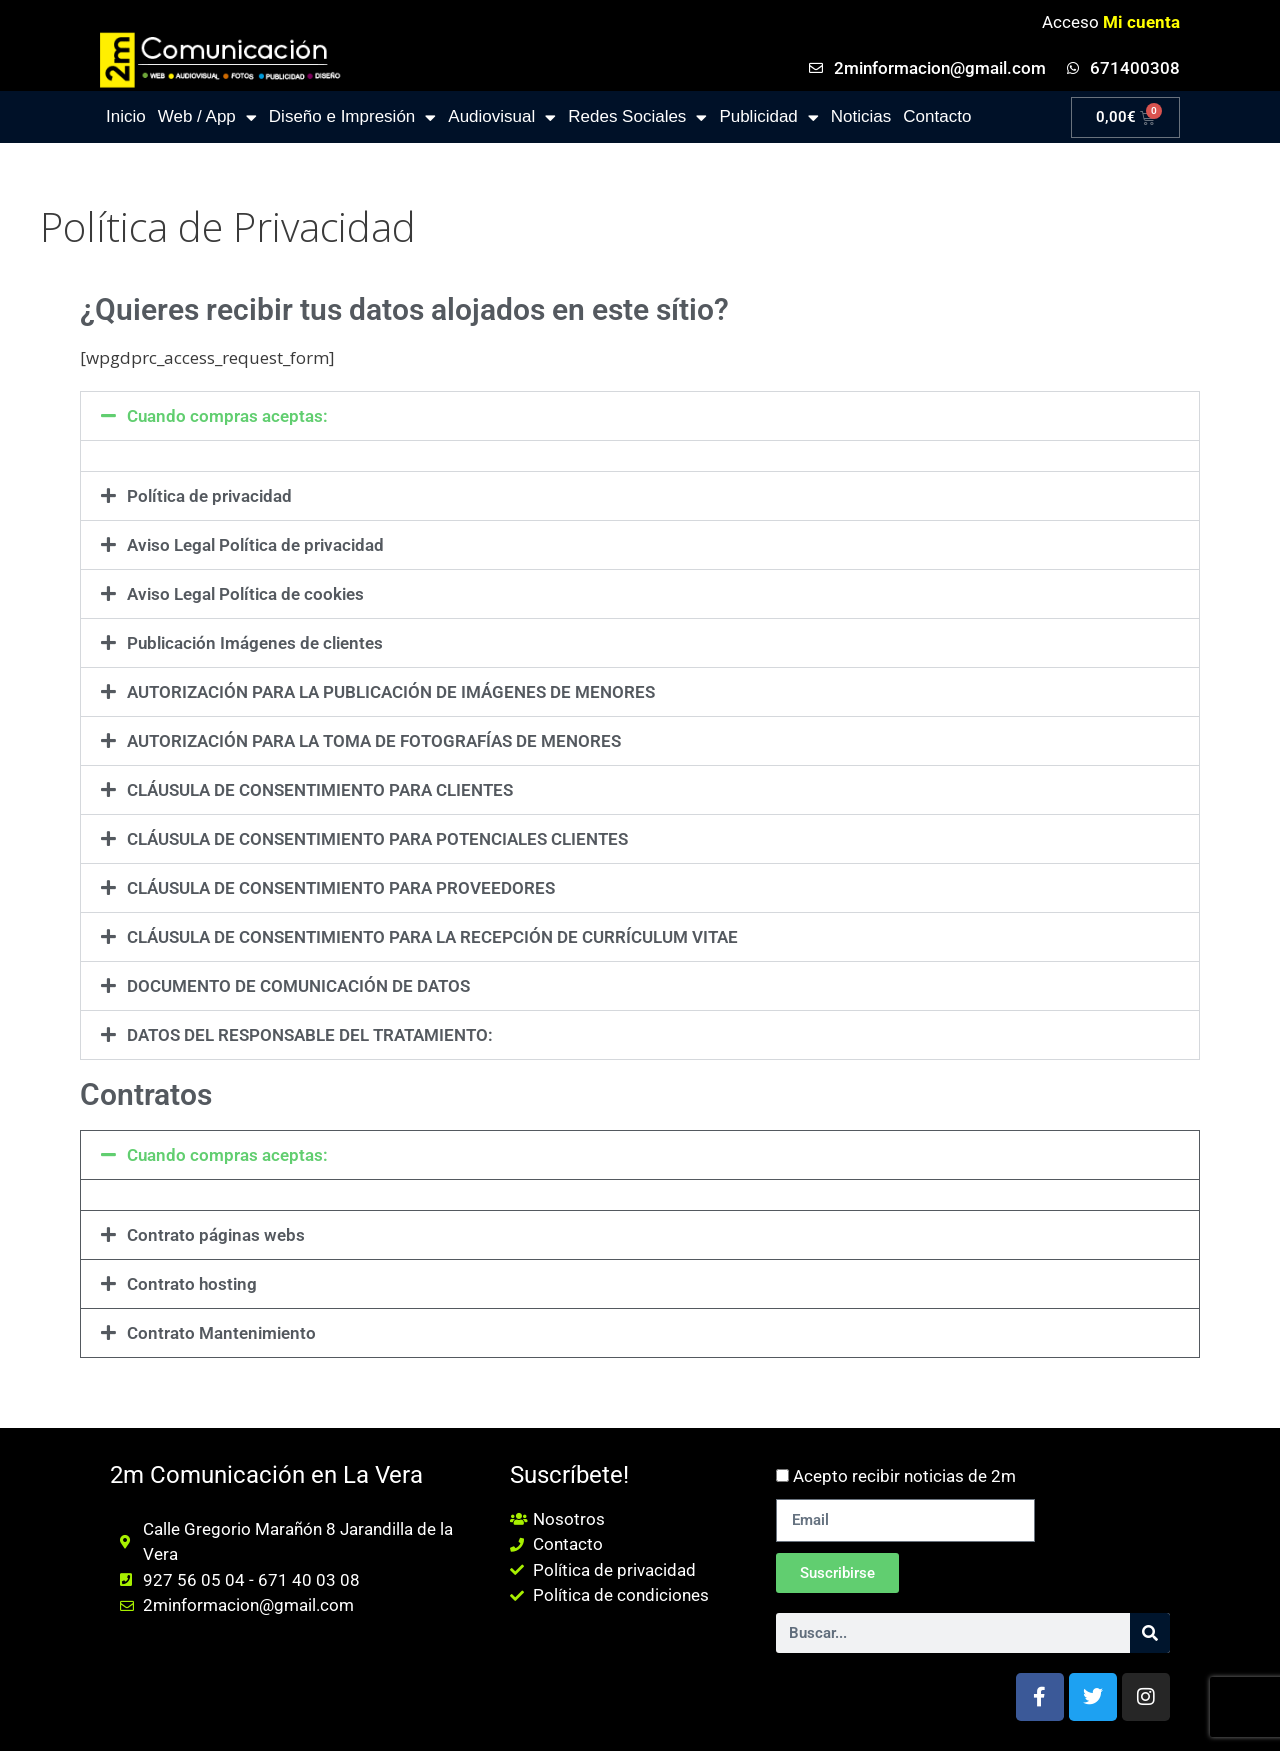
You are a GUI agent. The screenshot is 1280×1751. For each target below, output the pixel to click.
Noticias (861, 116)
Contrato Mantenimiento (221, 1333)
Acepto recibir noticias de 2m (904, 1476)
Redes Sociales (637, 117)
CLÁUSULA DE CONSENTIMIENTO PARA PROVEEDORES (341, 888)
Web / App (207, 117)
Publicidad (768, 117)
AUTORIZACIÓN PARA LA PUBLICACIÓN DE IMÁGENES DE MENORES (391, 692)
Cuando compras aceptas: (227, 416)
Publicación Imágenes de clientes (255, 643)
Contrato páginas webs (216, 1235)
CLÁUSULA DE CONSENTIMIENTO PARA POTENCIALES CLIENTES (377, 839)
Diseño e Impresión (352, 117)
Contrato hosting (192, 1284)
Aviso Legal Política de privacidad (255, 545)
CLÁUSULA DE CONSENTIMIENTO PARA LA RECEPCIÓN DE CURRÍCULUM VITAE (432, 937)
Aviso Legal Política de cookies (245, 594)
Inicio (126, 116)
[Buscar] (1150, 1633)
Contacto (937, 116)
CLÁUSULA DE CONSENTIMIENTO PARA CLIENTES (320, 790)
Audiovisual (502, 117)
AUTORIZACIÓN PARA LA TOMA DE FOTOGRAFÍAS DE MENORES (374, 741)
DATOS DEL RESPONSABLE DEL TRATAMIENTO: (310, 1035)
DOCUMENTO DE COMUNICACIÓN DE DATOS (298, 986)
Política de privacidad (209, 496)
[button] (640, 416)
